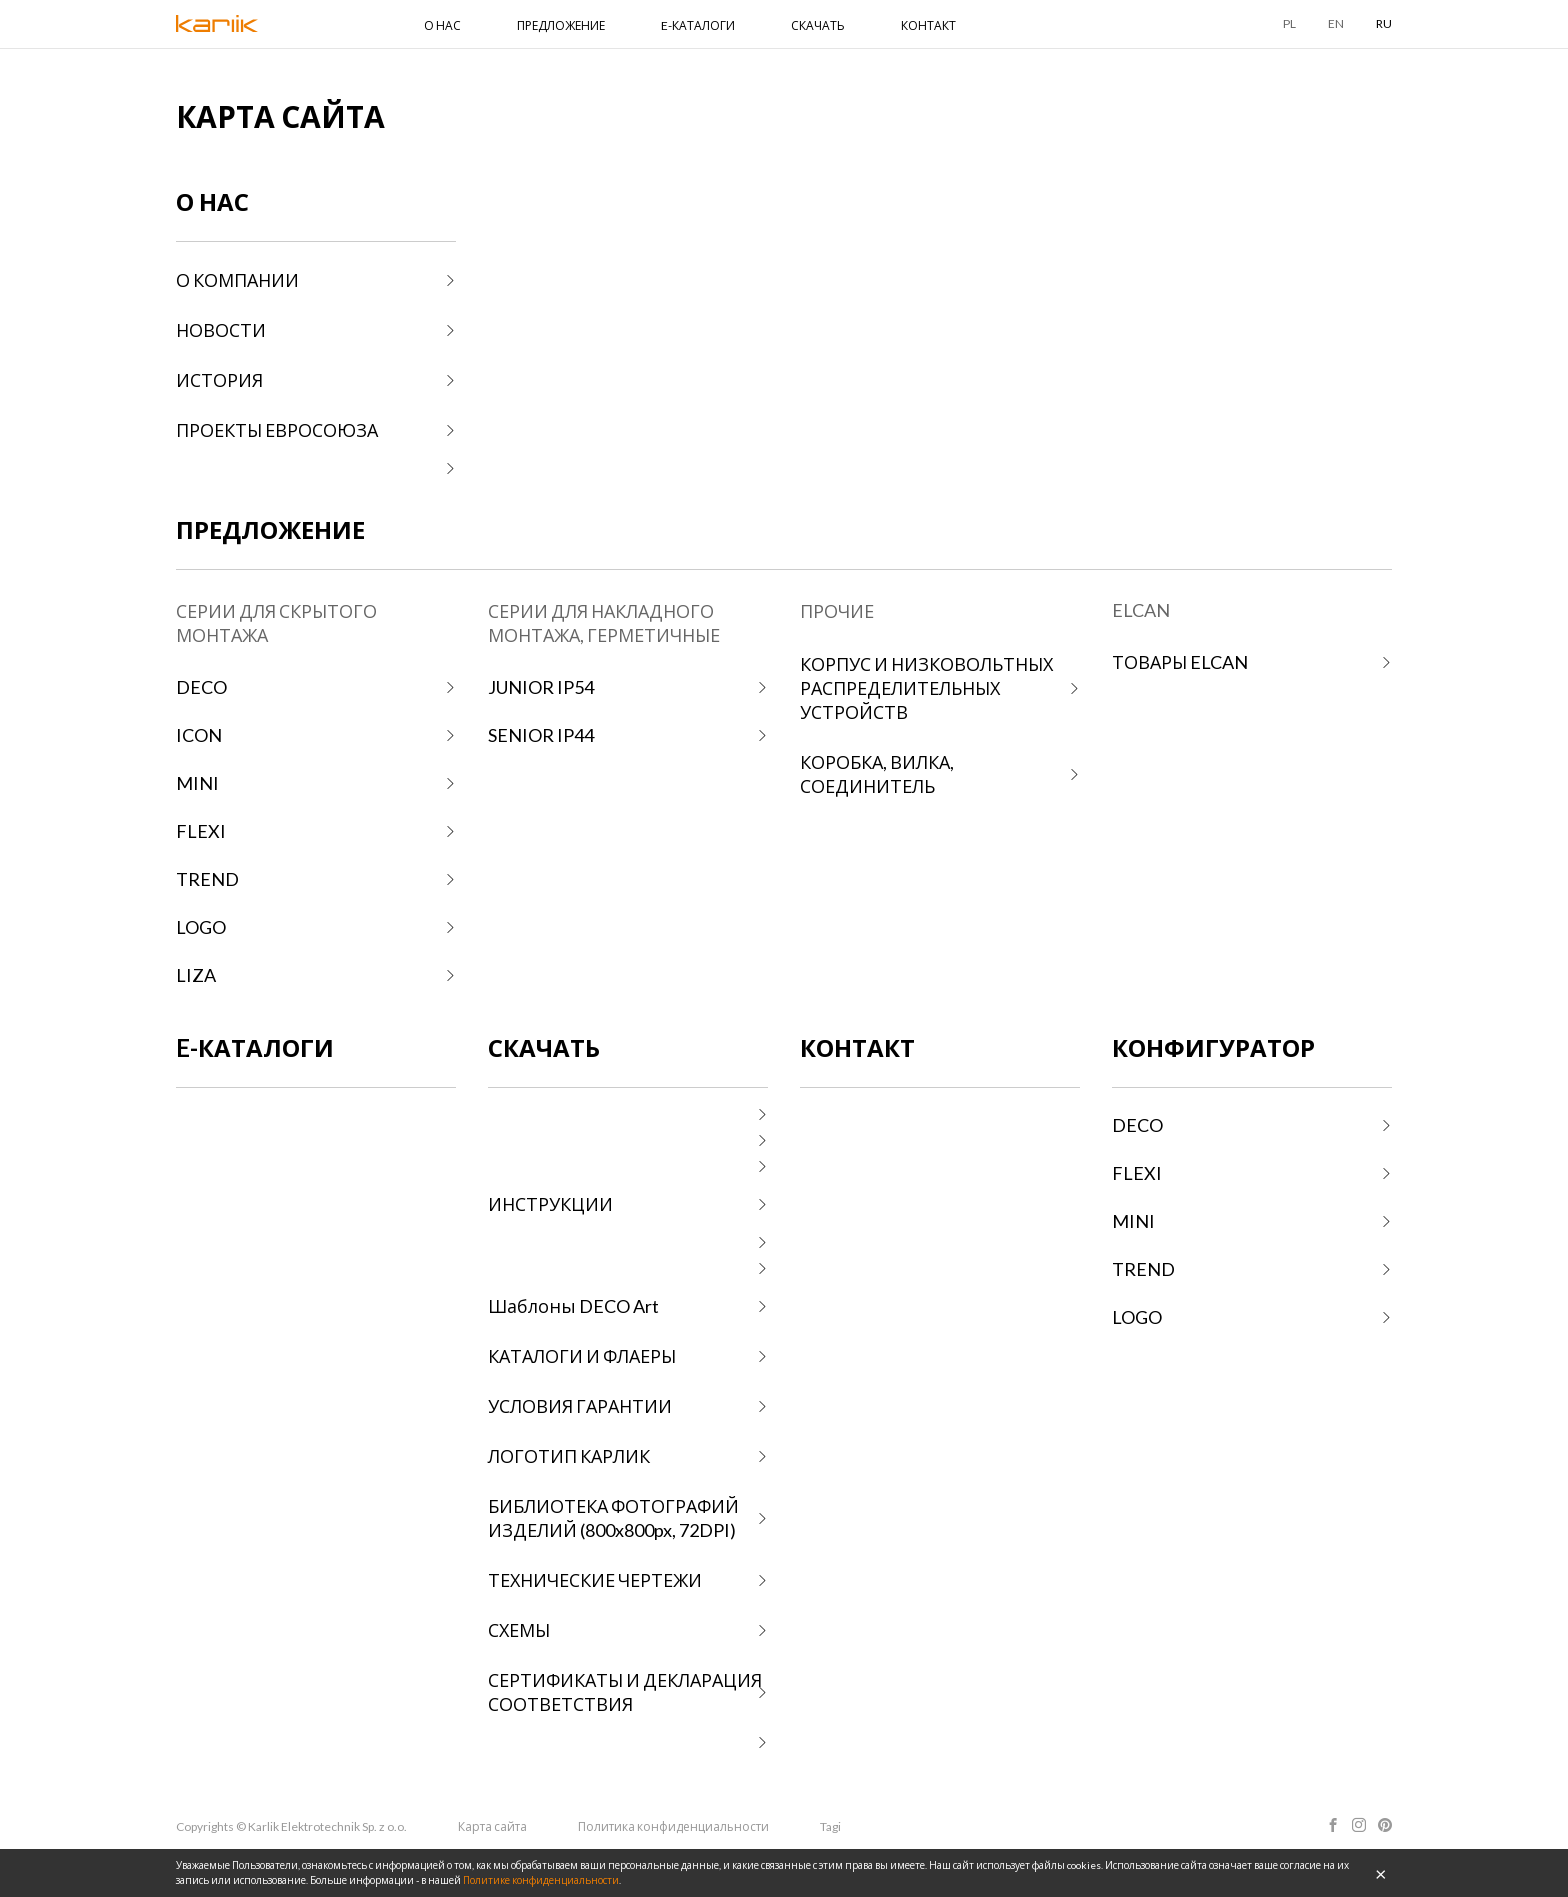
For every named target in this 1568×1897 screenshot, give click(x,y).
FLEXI (201, 831)
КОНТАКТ (928, 25)
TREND (207, 879)
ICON (199, 735)
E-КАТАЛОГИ (698, 25)
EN (1336, 23)
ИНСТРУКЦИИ (550, 1204)
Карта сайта (492, 1826)
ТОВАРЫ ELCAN (1180, 662)
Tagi (830, 1826)
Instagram (1359, 1825)
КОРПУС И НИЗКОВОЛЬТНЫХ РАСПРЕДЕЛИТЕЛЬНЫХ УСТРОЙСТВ (926, 688)
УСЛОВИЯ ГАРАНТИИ (580, 1406)
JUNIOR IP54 (541, 687)
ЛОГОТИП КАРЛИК (569, 1456)
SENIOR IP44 (541, 735)
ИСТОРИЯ (219, 380)
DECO (201, 687)
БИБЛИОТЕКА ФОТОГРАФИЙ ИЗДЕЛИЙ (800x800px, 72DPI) (613, 1518)
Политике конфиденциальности (541, 1880)
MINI (197, 783)
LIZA (196, 975)
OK (1381, 1873)
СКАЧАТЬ (818, 25)
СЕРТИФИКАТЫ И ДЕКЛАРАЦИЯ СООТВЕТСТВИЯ (625, 1692)
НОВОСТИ (221, 330)
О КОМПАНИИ (237, 280)
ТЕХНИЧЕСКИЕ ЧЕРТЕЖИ (595, 1580)
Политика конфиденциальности (673, 1826)
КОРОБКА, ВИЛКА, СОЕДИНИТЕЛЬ (877, 774)
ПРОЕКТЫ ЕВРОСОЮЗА (277, 430)
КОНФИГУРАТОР (1213, 1047)
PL (1289, 23)
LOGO (201, 927)
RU (1384, 23)
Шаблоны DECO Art (573, 1306)
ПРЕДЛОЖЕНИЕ (561, 25)
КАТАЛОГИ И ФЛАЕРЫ (582, 1356)
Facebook (1333, 1825)
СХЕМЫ (519, 1630)
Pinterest (1385, 1825)
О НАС (442, 25)
